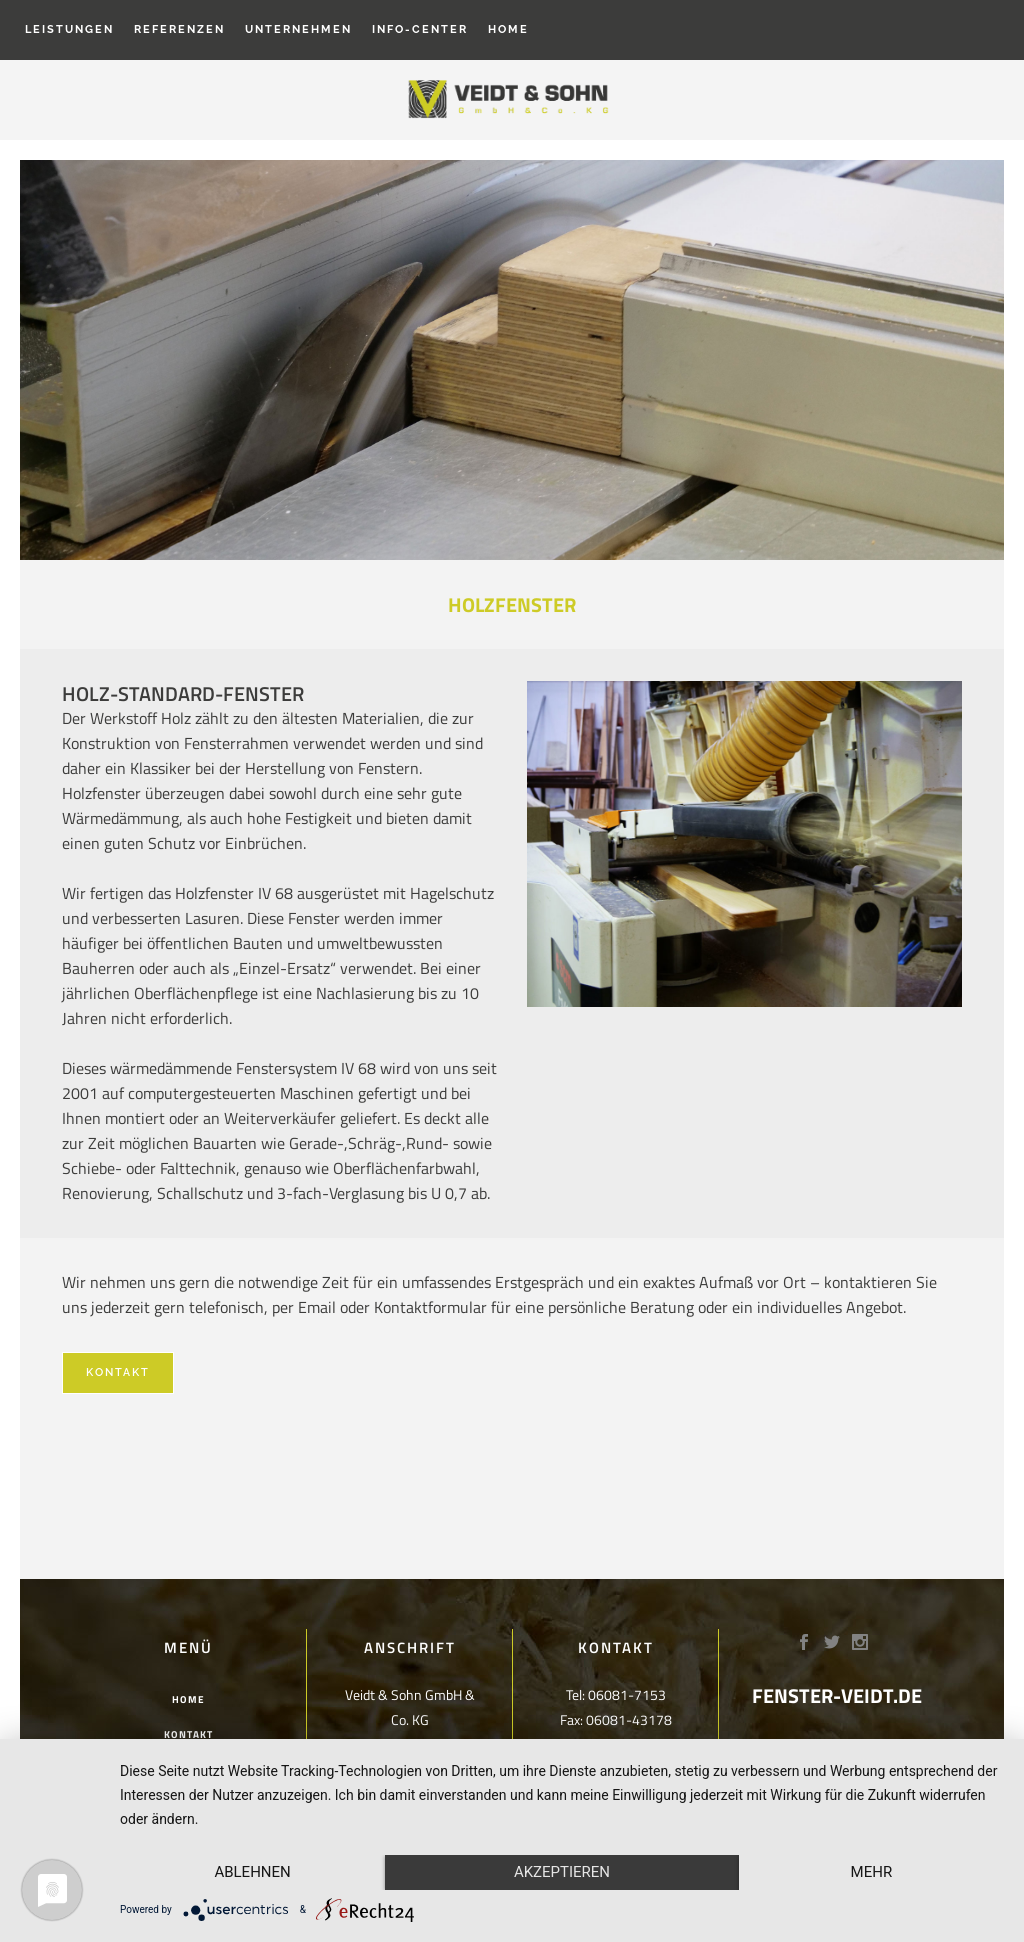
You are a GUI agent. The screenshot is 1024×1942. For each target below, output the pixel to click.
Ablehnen (252, 1872)
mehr (872, 1872)
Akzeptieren (562, 1872)
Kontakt (118, 1372)
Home (188, 1699)
